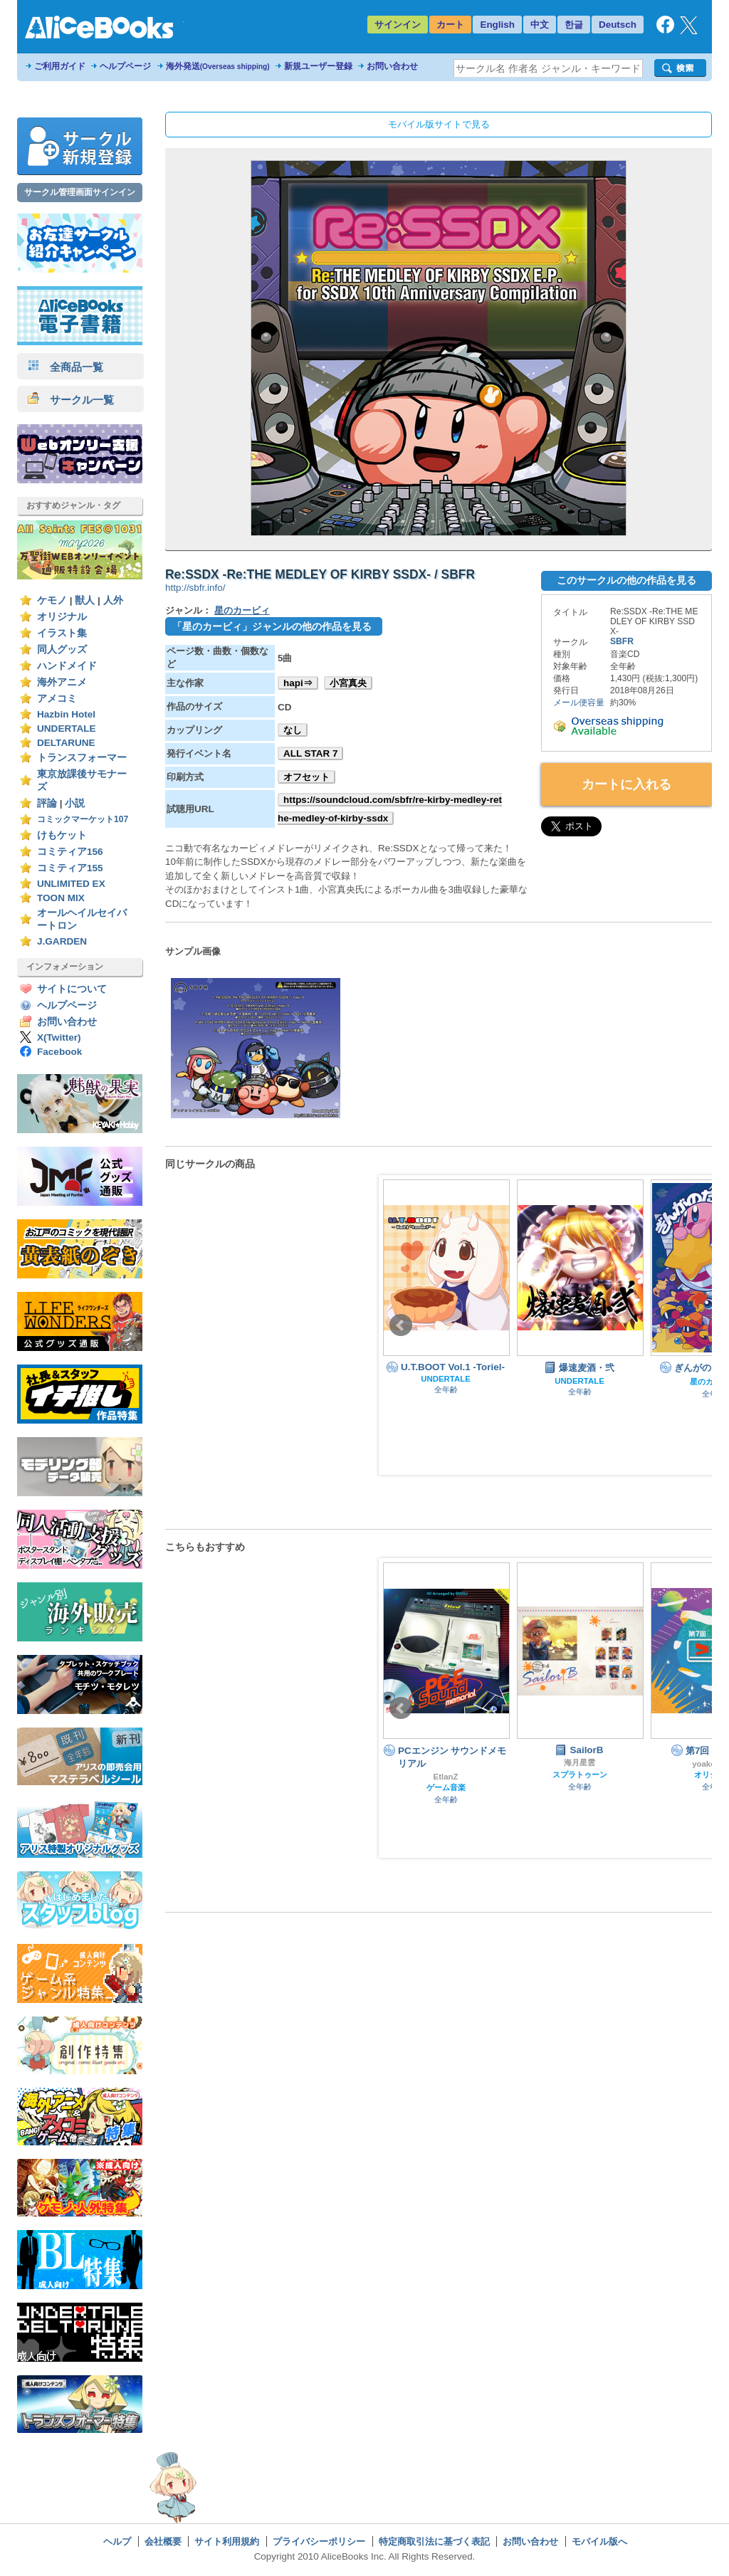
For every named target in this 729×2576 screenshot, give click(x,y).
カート (450, 24)
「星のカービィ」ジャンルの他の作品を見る (272, 626)
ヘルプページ (125, 66)
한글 (574, 24)
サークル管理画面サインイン (79, 192)
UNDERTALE (66, 728)
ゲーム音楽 (446, 1787)
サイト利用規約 (226, 2541)
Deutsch (617, 24)
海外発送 (218, 66)
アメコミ (57, 698)
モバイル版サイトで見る (439, 124)
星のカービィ (242, 610)
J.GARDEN (62, 941)
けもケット (62, 835)
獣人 (85, 600)
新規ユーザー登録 (318, 66)
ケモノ (52, 600)
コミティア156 (70, 851)
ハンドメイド (67, 666)
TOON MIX (61, 898)
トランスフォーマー (82, 757)
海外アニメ (62, 682)
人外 (113, 600)
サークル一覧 (71, 400)
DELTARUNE (66, 742)
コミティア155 (70, 868)
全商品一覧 (65, 367)
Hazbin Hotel (66, 714)
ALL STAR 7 (310, 753)
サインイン (397, 24)
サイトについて (72, 989)
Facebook (59, 1051)
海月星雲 (579, 1762)
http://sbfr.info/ (195, 587)
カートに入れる (626, 784)
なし (292, 730)
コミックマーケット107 (82, 819)
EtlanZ (446, 1776)
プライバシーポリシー (319, 2541)
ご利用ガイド (59, 66)
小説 (75, 803)
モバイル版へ (599, 2541)
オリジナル (62, 616)
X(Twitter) (59, 1037)
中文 (539, 24)
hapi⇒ (298, 683)
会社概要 (163, 2541)
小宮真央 (348, 683)
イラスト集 (62, 633)
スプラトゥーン (579, 1774)
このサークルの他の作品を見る (626, 580)
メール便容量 (578, 703)
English (497, 24)
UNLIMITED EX (71, 883)
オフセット (306, 777)
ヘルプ (117, 2541)
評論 (47, 803)
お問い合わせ (392, 66)
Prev (400, 1325)
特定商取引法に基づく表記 (434, 2541)
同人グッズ (62, 649)
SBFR (622, 641)
